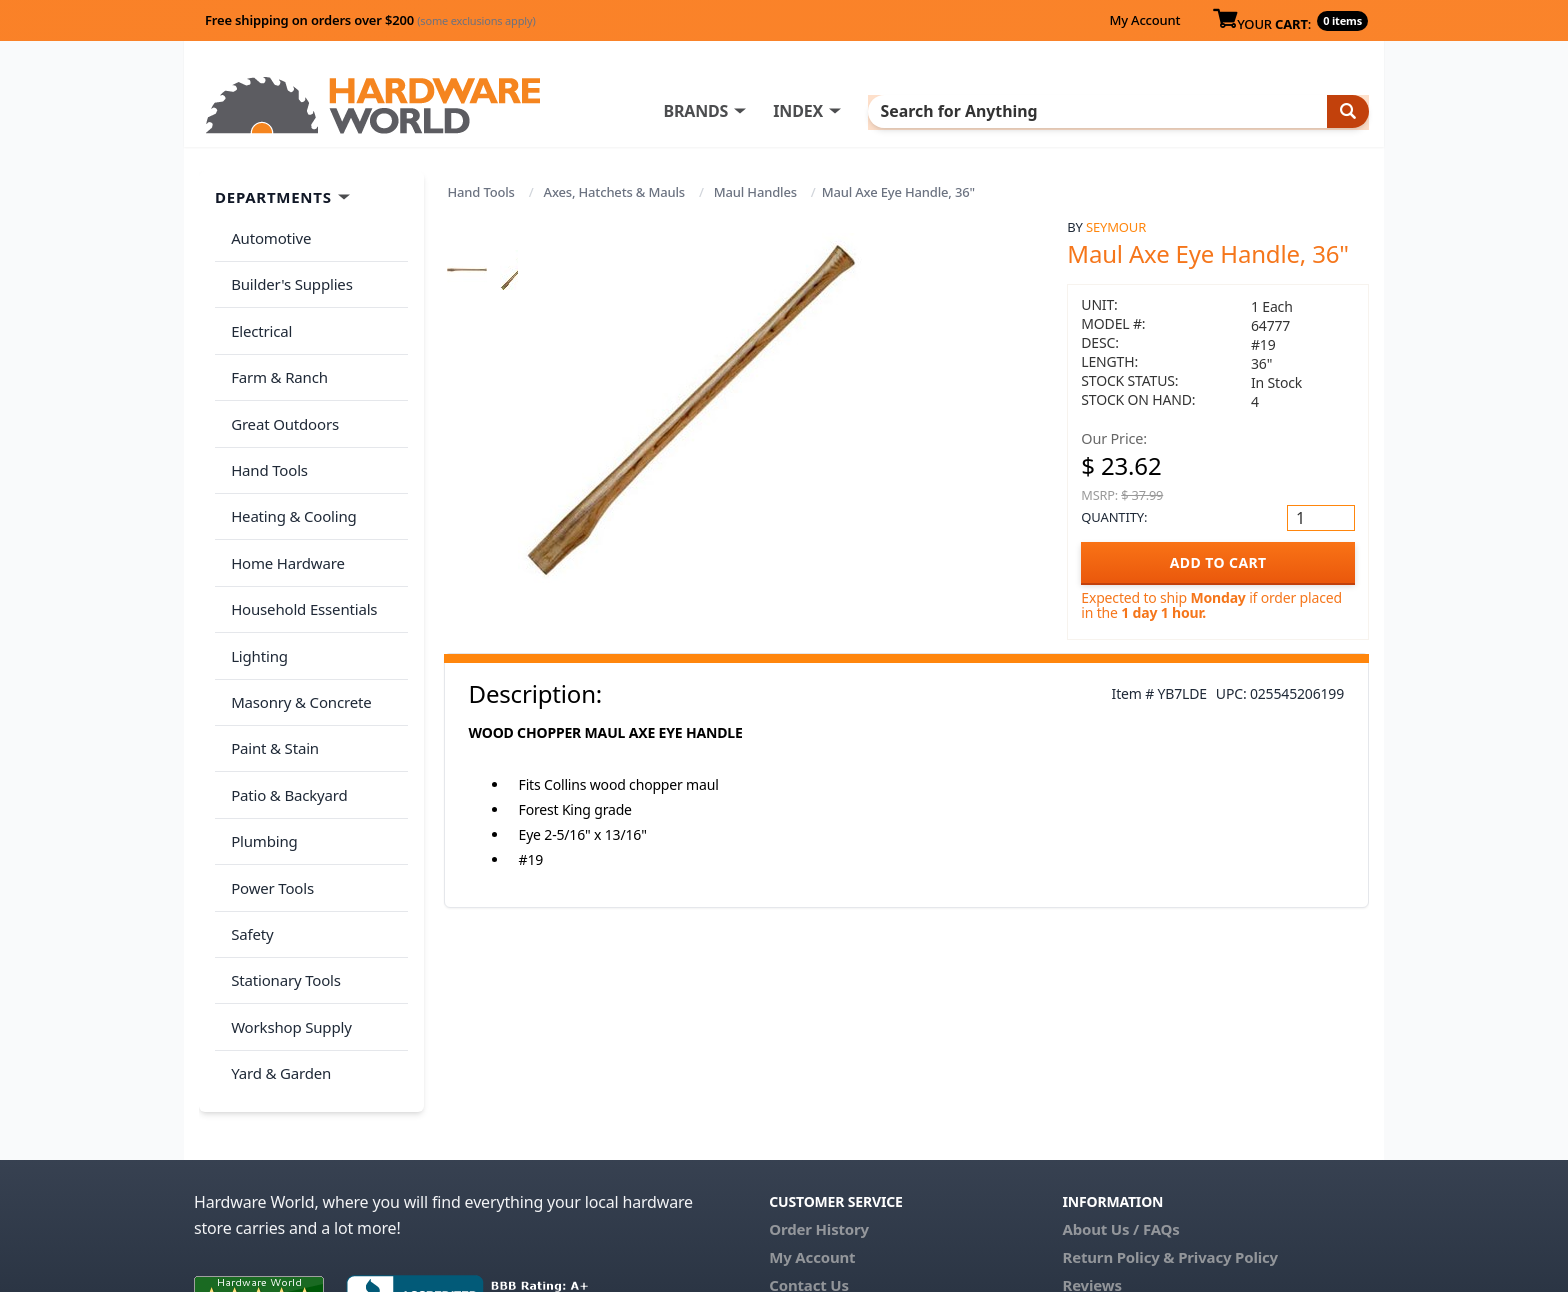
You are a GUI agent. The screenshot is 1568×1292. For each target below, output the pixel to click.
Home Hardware (284, 511)
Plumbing (260, 748)
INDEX (879, 111)
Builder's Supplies (288, 274)
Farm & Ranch (275, 353)
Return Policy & (1118, 1126)
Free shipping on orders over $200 (370, 20)
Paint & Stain (271, 669)
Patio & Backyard (285, 709)
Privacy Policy (1228, 1126)
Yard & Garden (277, 946)
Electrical (257, 314)
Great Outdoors (281, 393)
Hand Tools (481, 192)
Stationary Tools (282, 867)
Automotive (267, 235)
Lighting (255, 590)
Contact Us (809, 1154)
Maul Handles (755, 192)
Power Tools (268, 788)
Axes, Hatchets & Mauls (614, 192)
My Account (1144, 20)
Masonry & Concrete (297, 630)
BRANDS (776, 111)
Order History (819, 1098)
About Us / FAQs (1120, 1098)
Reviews (1091, 1154)
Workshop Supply (287, 906)
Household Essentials (300, 551)
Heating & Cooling (290, 472)
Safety (248, 827)
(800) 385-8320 (820, 1182)
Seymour (1116, 227)
